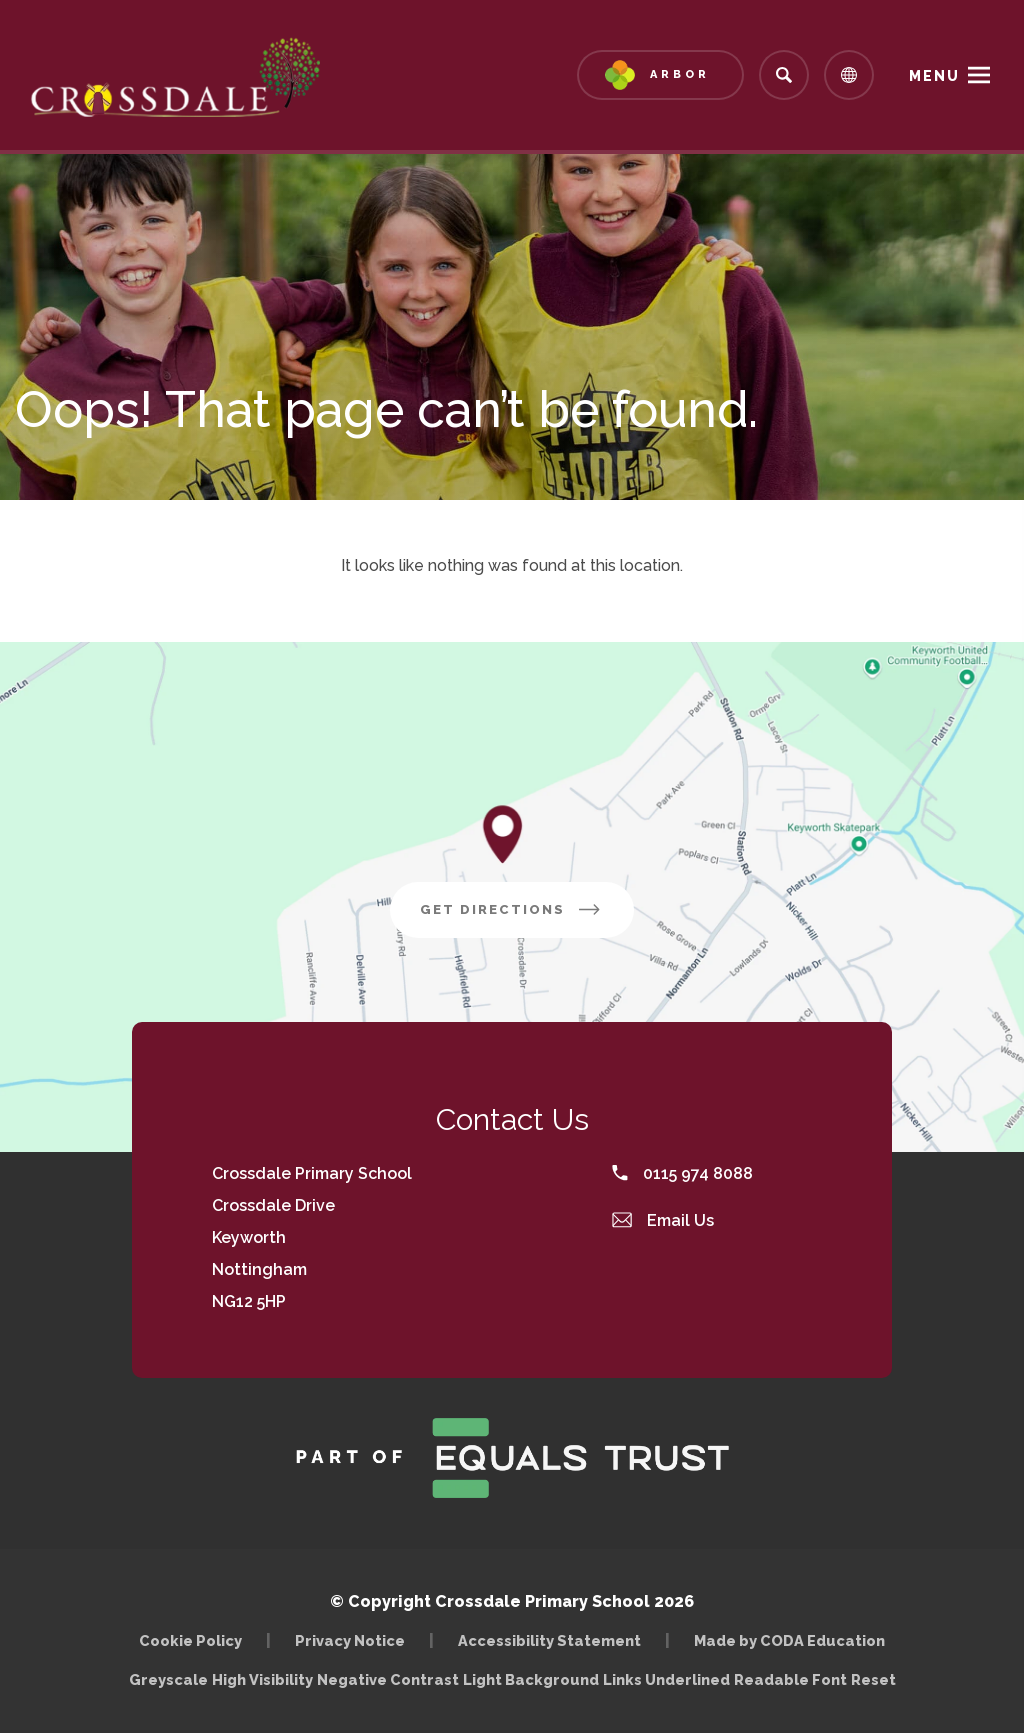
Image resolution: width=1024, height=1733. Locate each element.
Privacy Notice (350, 1640)
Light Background (531, 1679)
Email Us (663, 1220)
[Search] (784, 75)
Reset (873, 1679)
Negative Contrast (388, 1679)
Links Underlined (666, 1679)
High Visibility (262, 1679)
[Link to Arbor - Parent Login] (660, 75)
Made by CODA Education (789, 1640)
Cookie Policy (190, 1640)
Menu (934, 76)
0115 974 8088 (682, 1173)
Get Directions (512, 909)
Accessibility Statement (549, 1640)
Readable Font (790, 1679)
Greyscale (168, 1679)
